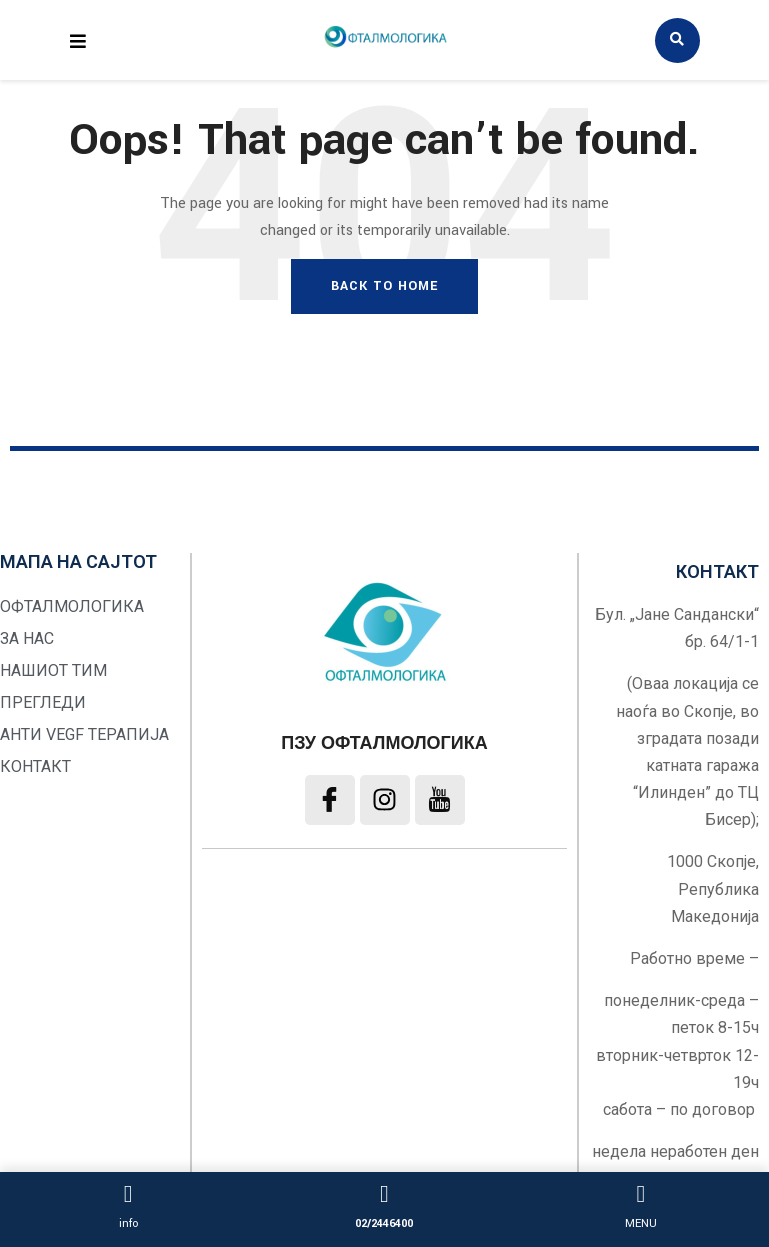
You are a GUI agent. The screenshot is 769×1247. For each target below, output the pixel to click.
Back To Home (384, 286)
